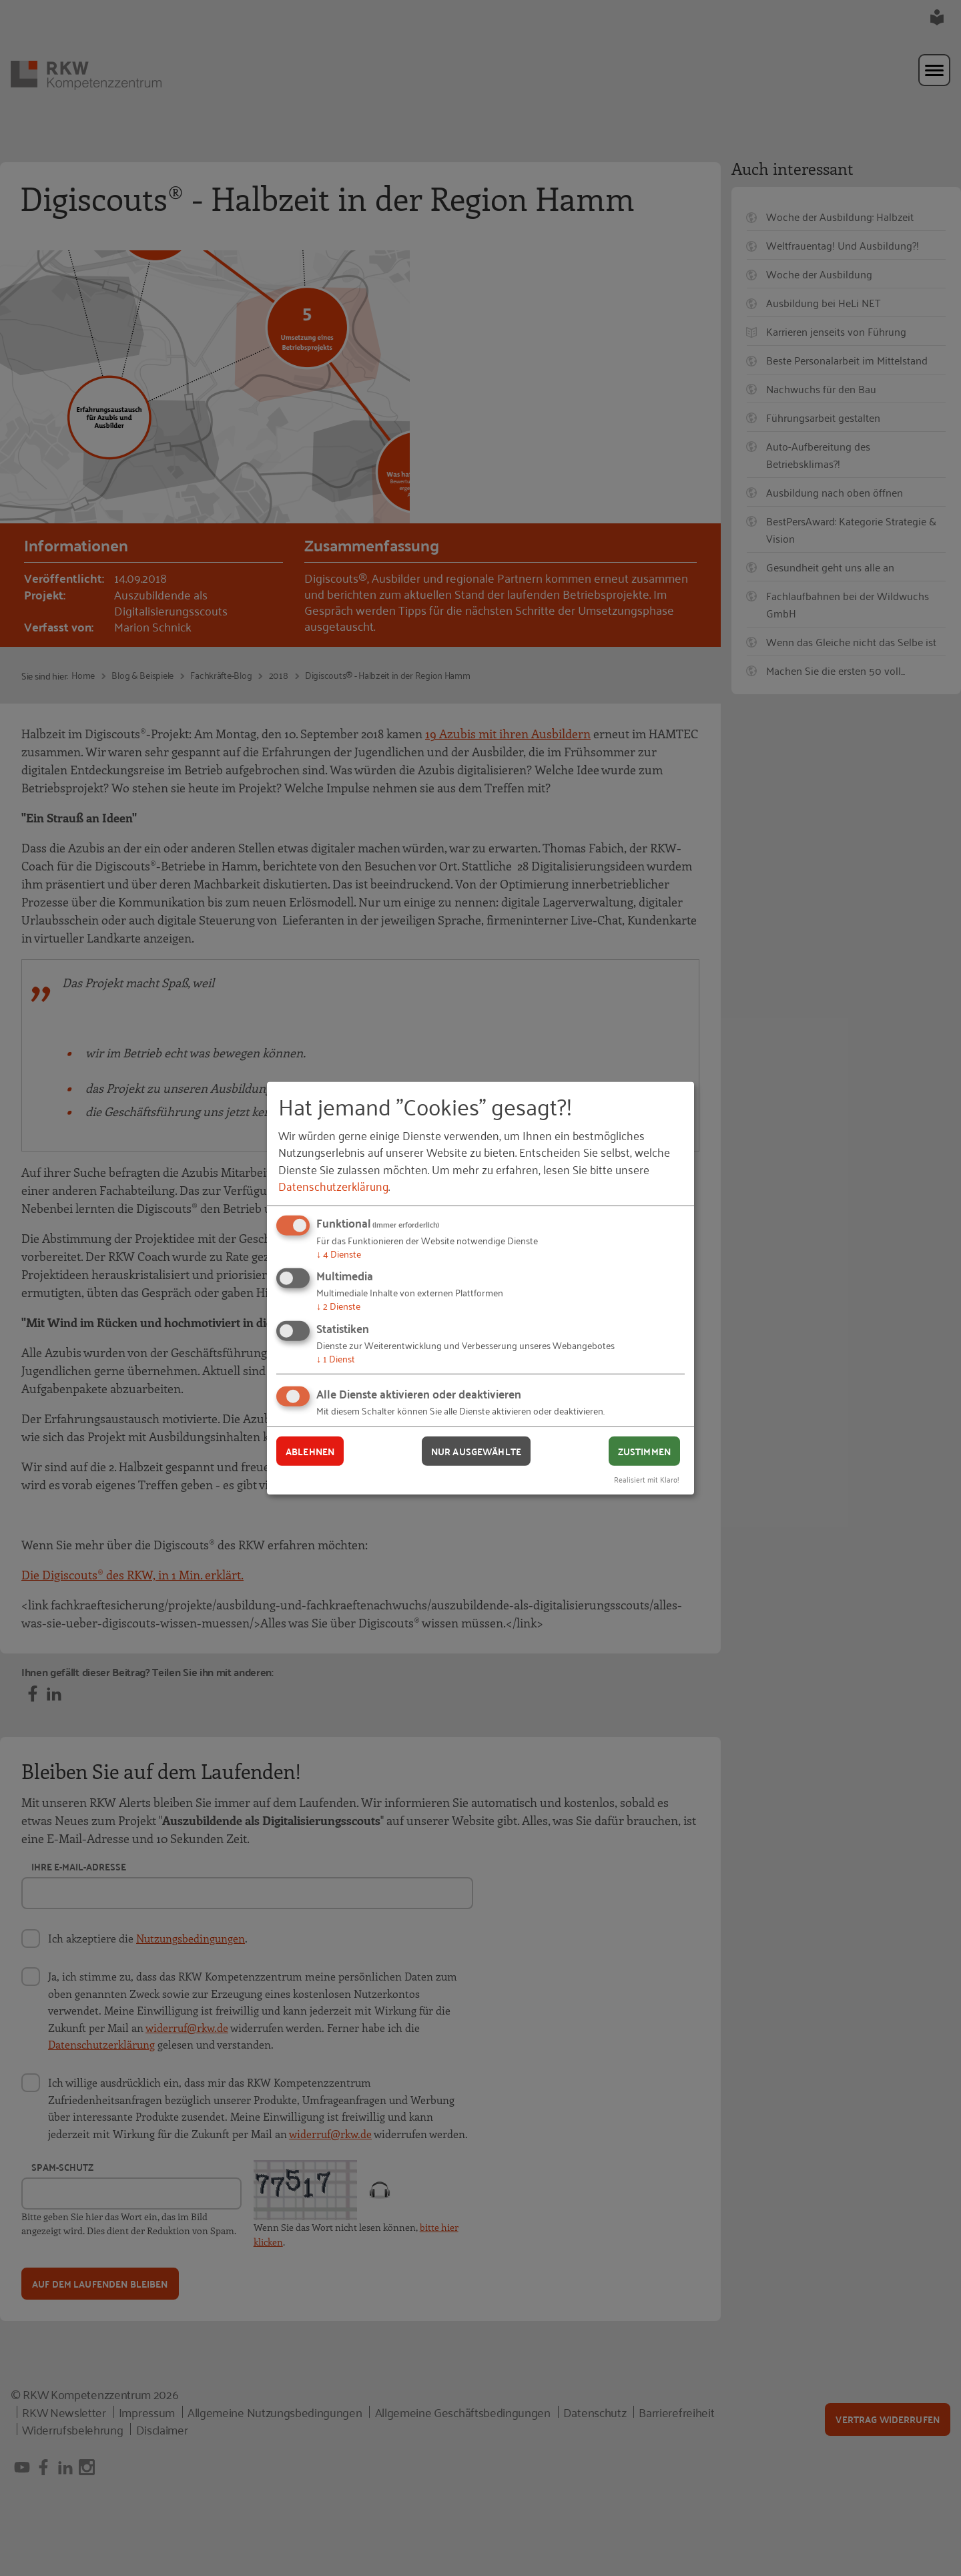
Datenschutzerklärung (333, 1185)
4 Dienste (338, 1253)
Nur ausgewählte (476, 1450)
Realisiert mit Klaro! (646, 1479)
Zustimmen (644, 1450)
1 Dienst (335, 1358)
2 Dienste (338, 1305)
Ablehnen (310, 1450)
